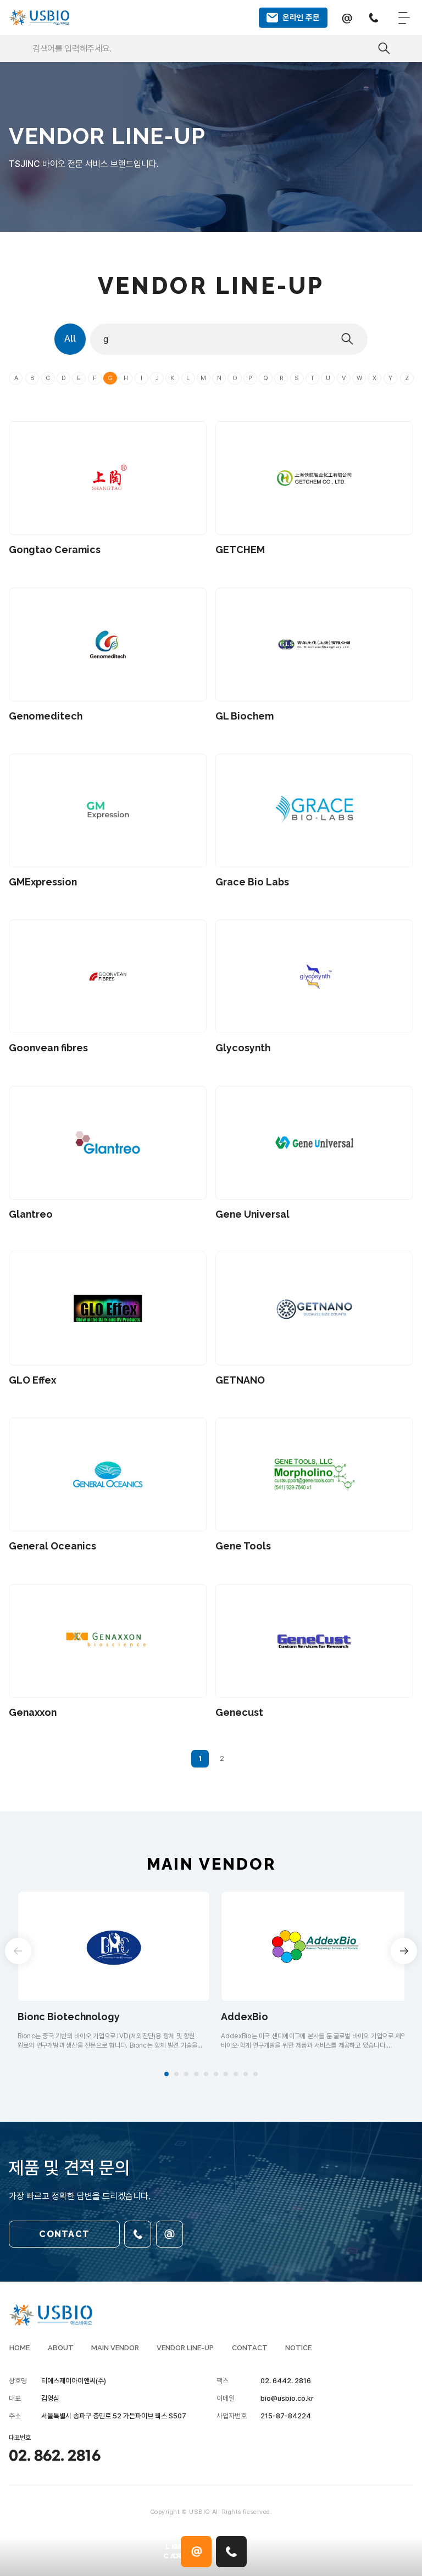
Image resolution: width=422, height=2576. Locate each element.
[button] (166, 2079)
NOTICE (298, 2353)
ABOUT (60, 2353)
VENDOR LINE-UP (184, 2353)
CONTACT (64, 2237)
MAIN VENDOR (114, 2353)
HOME (19, 2353)
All (73, 343)
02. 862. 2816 (55, 2462)
